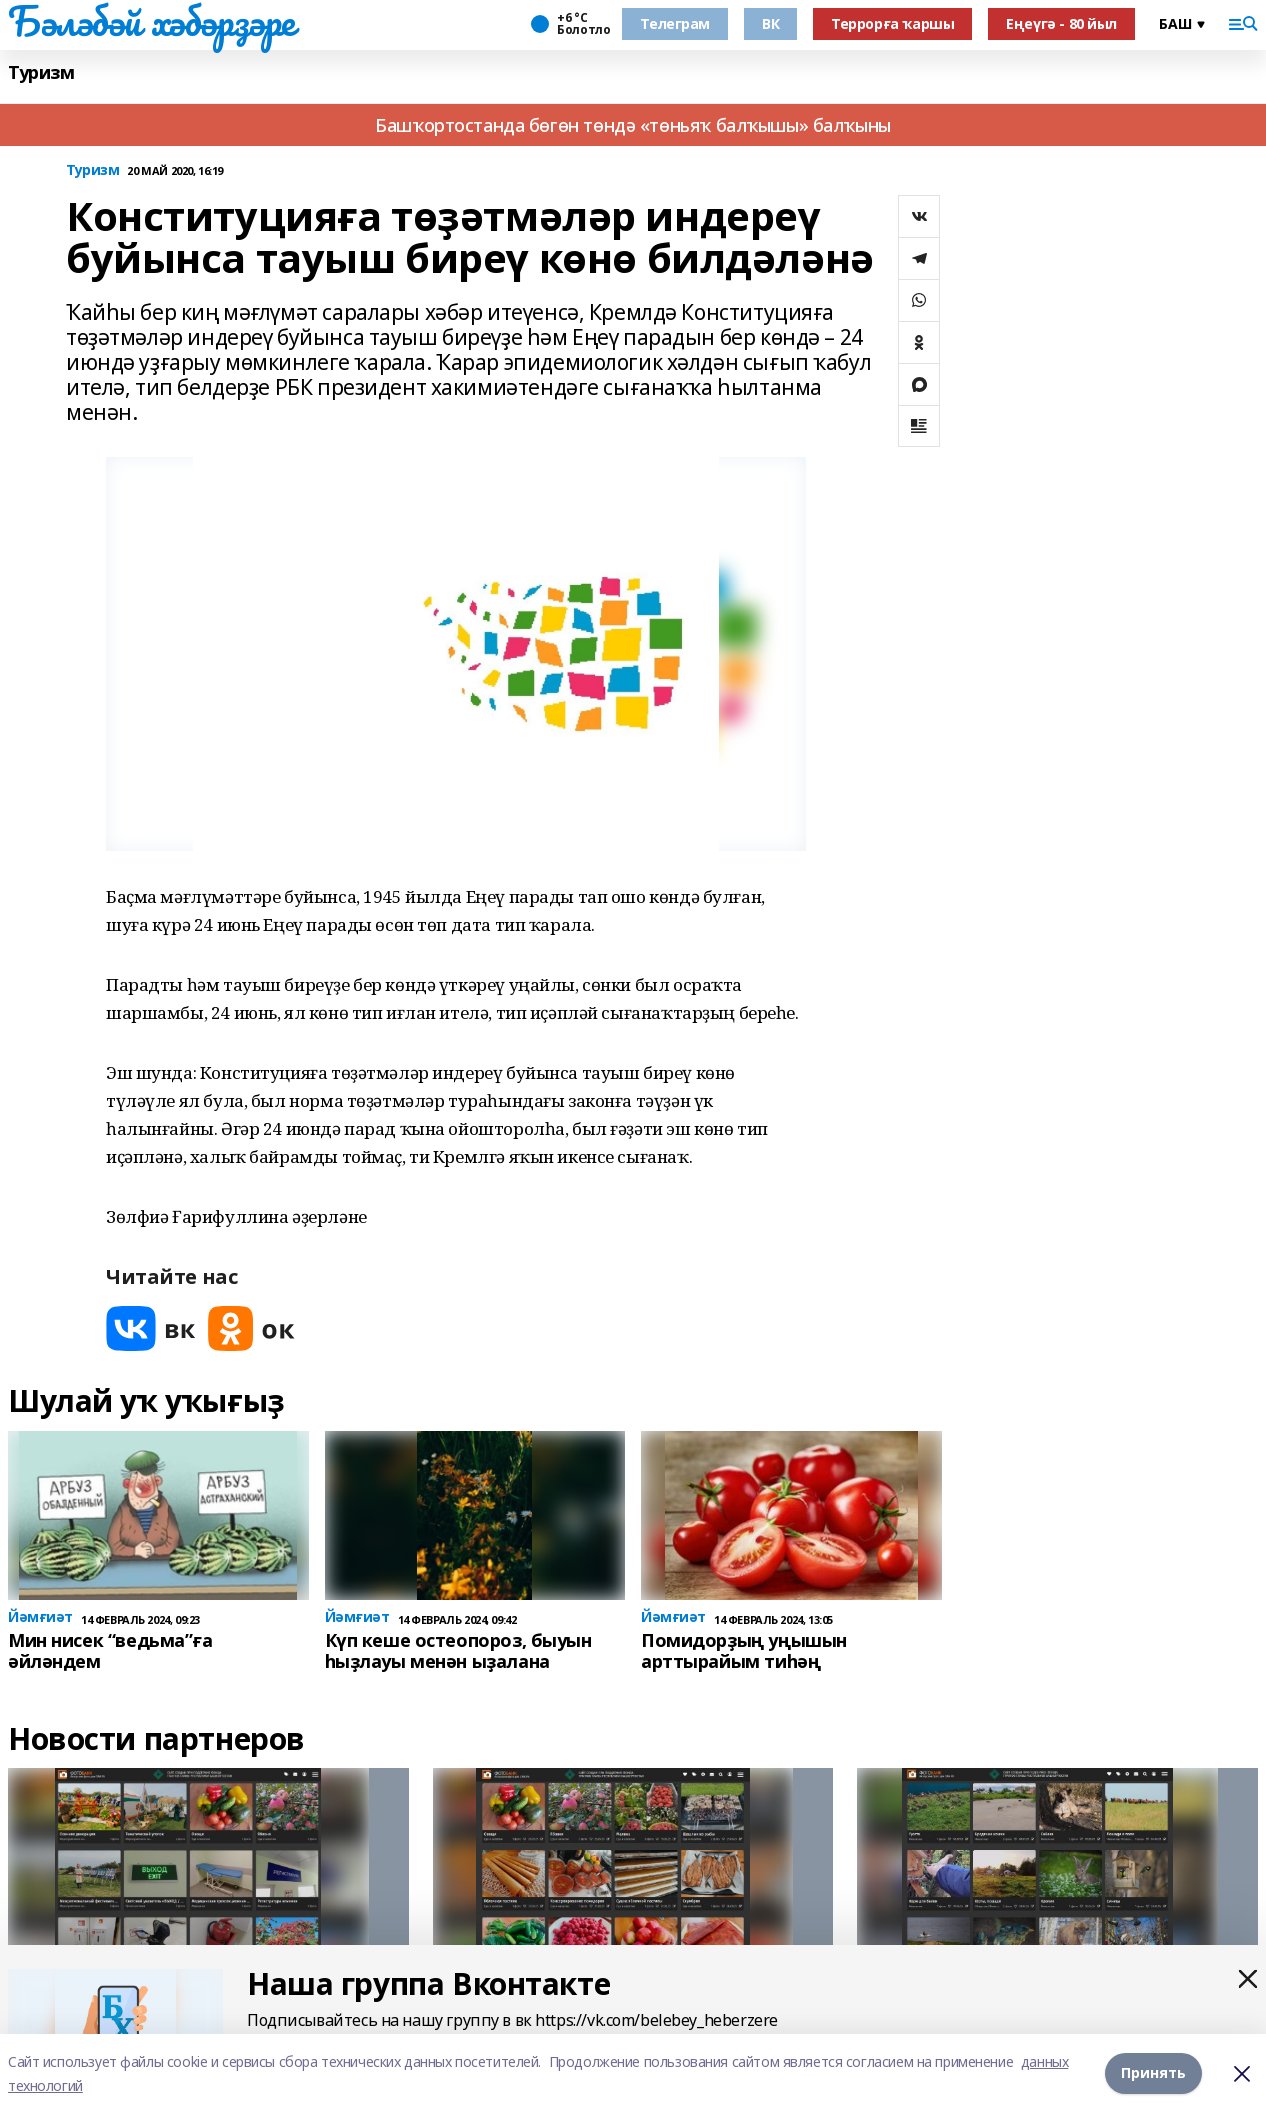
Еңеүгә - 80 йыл (1061, 23)
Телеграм (675, 23)
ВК (770, 23)
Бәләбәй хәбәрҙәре (151, 21)
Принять (1153, 2073)
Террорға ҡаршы (892, 23)
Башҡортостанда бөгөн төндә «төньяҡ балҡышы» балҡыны (633, 125)
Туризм (41, 72)
